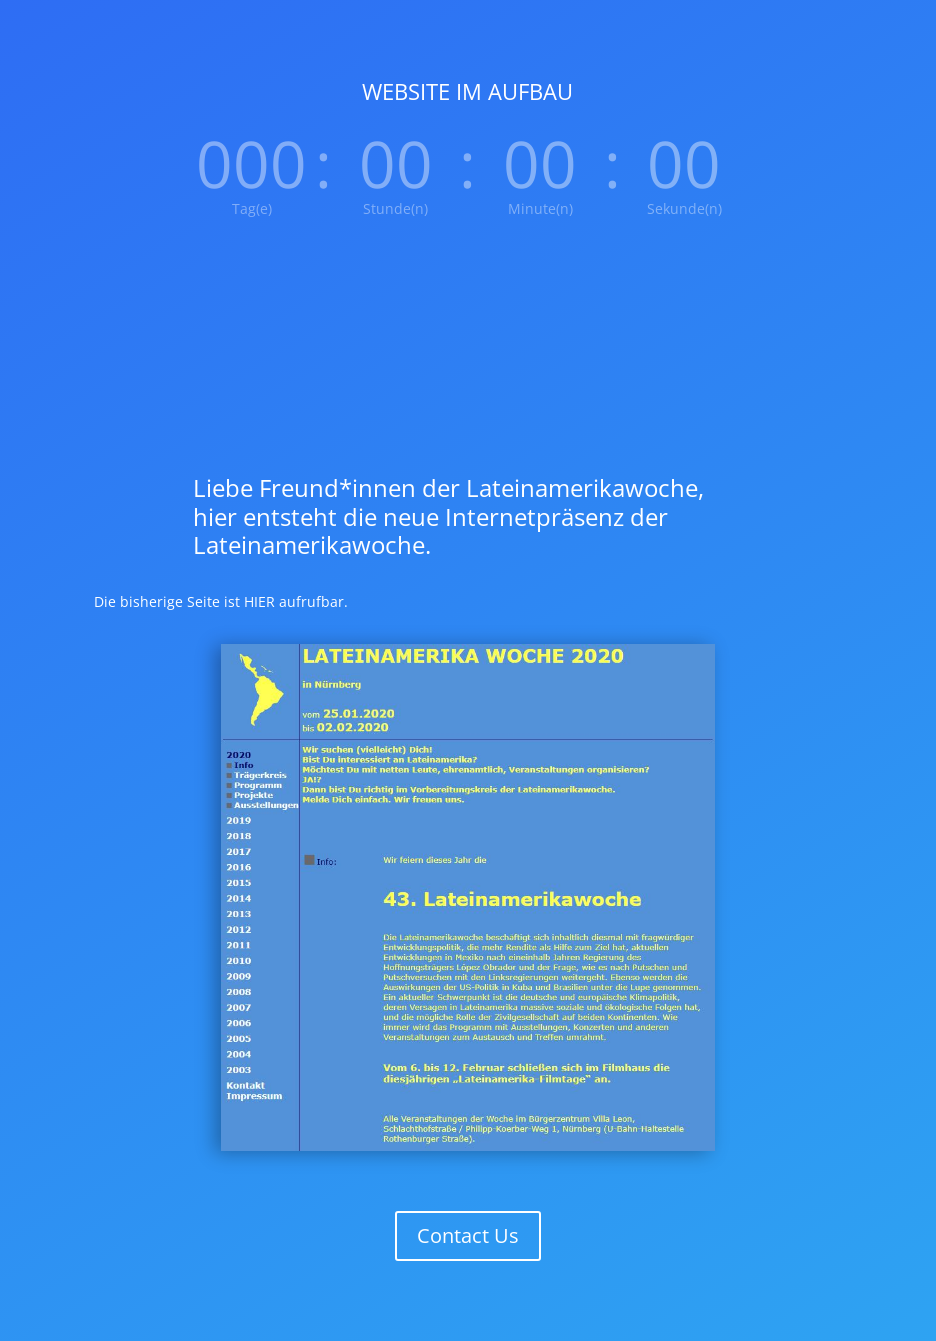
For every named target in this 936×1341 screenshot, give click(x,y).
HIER (259, 601)
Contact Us (468, 1235)
